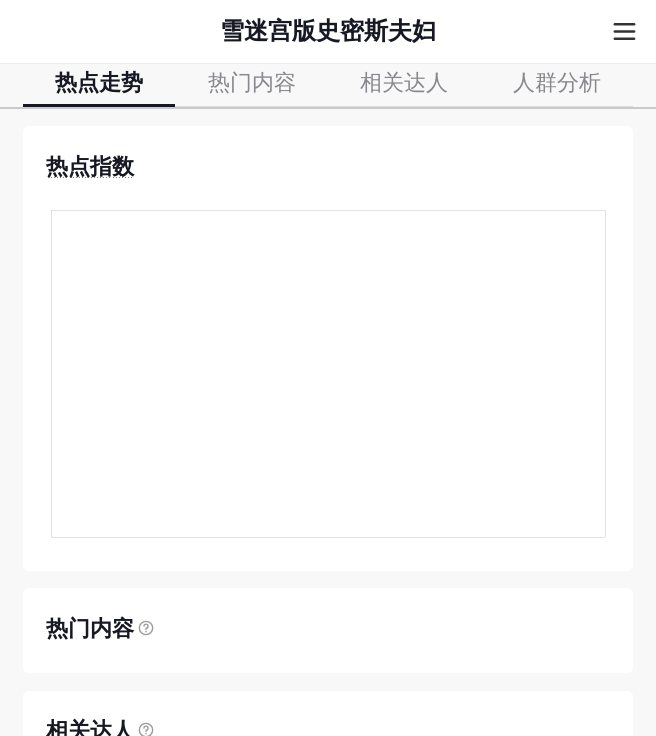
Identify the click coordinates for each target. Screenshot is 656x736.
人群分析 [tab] (557, 83)
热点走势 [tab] (99, 83)
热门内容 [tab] (252, 83)
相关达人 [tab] (404, 83)
